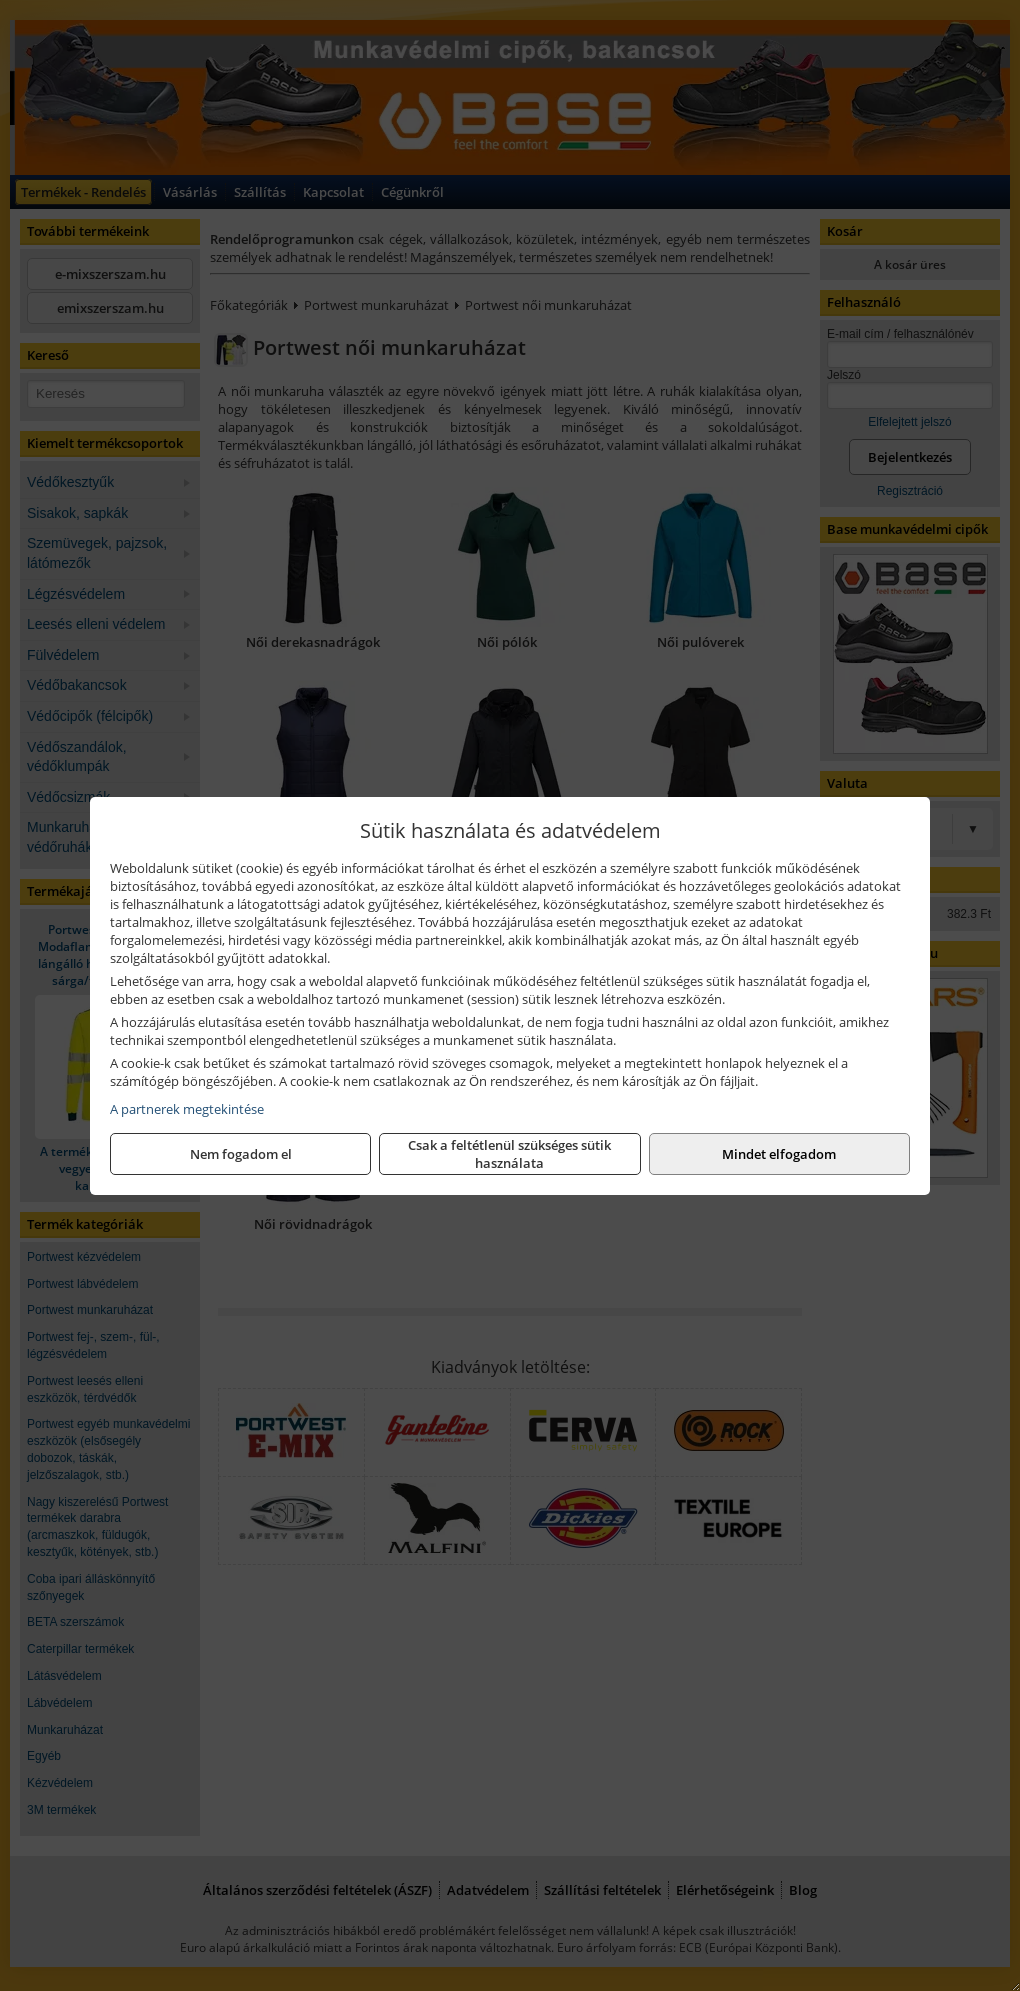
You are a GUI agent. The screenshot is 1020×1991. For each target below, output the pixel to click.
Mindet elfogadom (779, 1154)
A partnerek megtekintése (187, 1109)
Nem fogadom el (241, 1154)
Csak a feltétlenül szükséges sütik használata (509, 1154)
